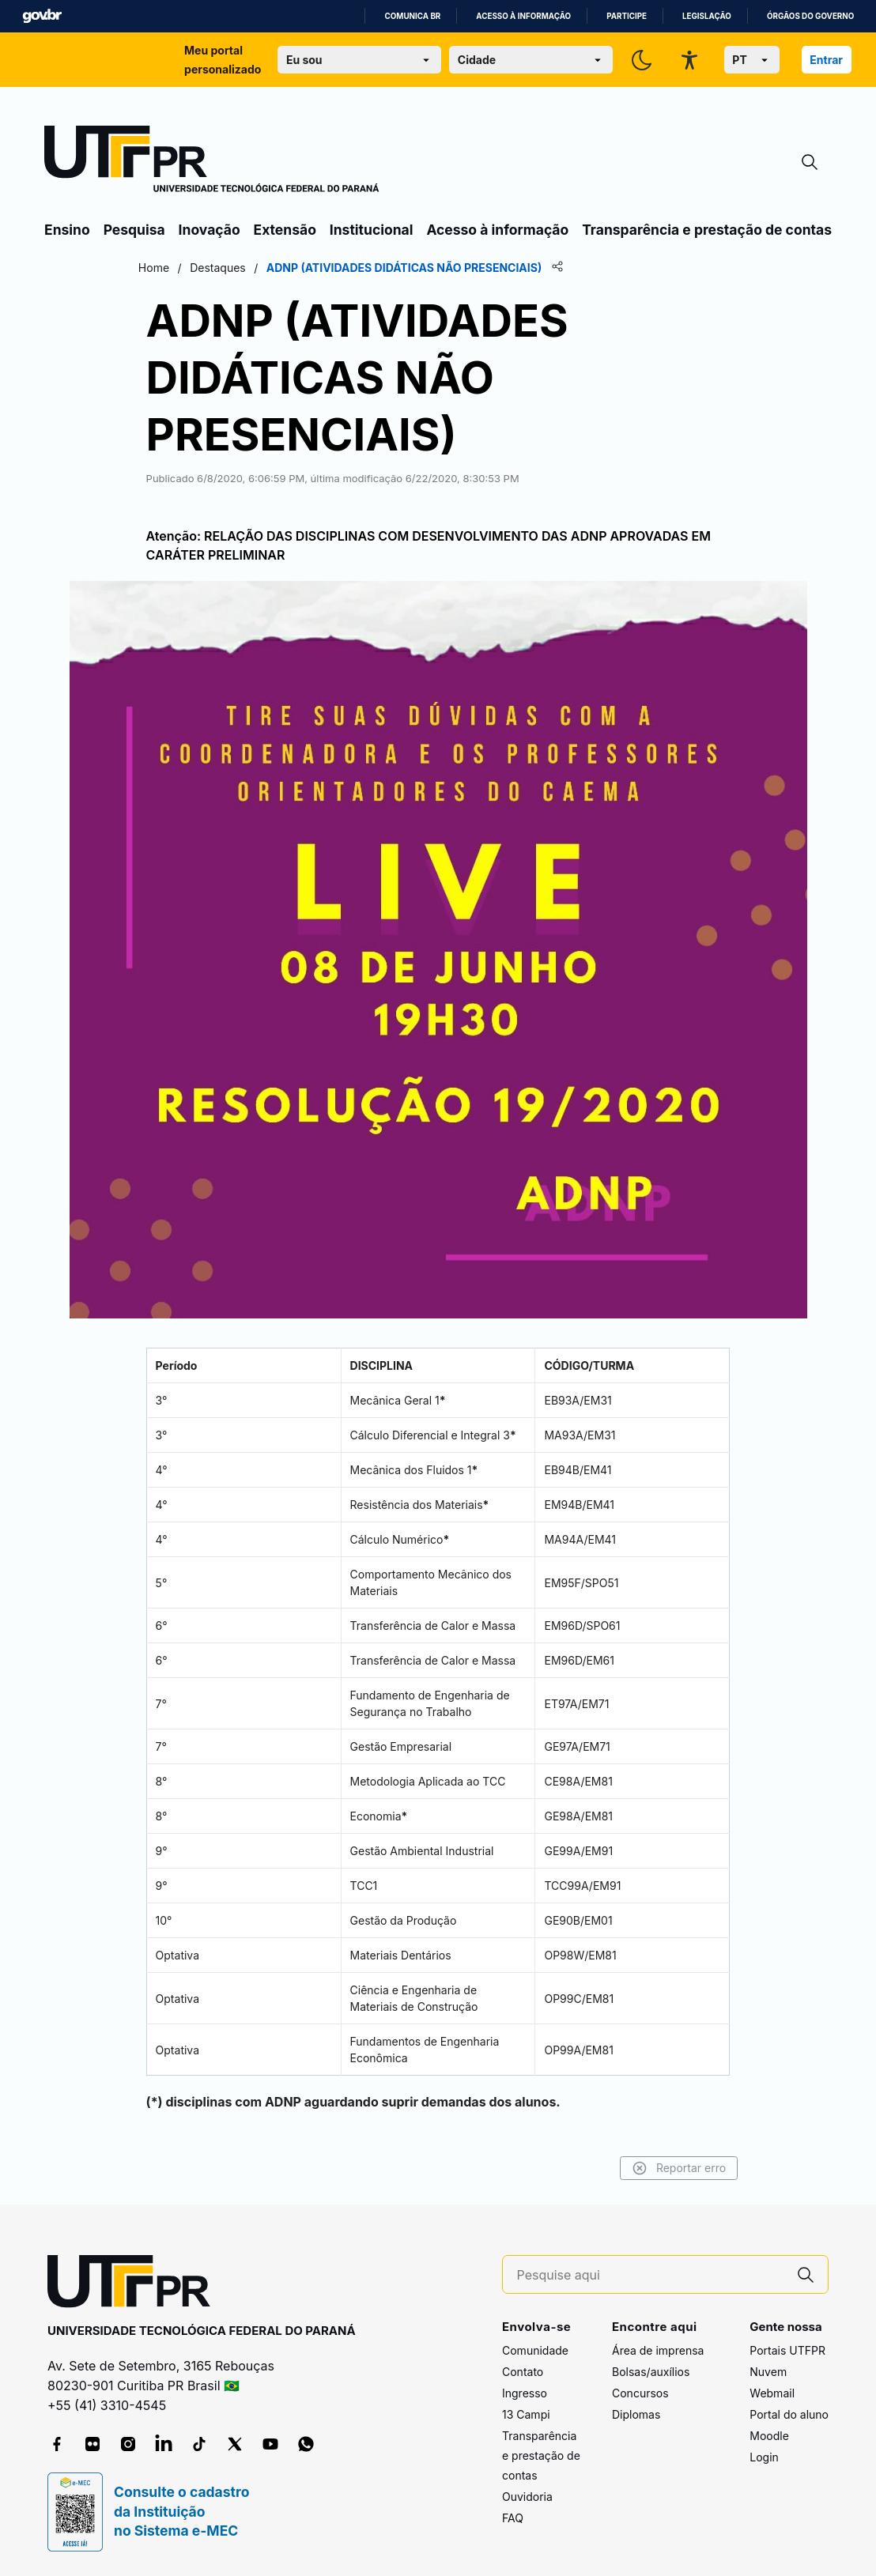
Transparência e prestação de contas (707, 229)
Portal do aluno (789, 2414)
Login (764, 2457)
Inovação (209, 229)
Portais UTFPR (787, 2350)
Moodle (769, 2435)
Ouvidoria (527, 2496)
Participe (626, 16)
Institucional (371, 229)
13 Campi (526, 2414)
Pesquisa (134, 229)
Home (169, 267)
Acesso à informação (523, 16)
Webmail (772, 2393)
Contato (522, 2371)
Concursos (640, 2393)
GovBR (42, 16)
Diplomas (636, 2414)
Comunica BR (412, 16)
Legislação (706, 16)
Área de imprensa (658, 2350)
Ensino (67, 229)
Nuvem (768, 2371)
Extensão (285, 229)
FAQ (512, 2518)
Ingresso (524, 2393)
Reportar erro (663, 2168)
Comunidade (535, 2350)
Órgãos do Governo (810, 16)
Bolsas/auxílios (650, 2371)
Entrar (826, 59)
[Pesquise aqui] (650, 2275)
